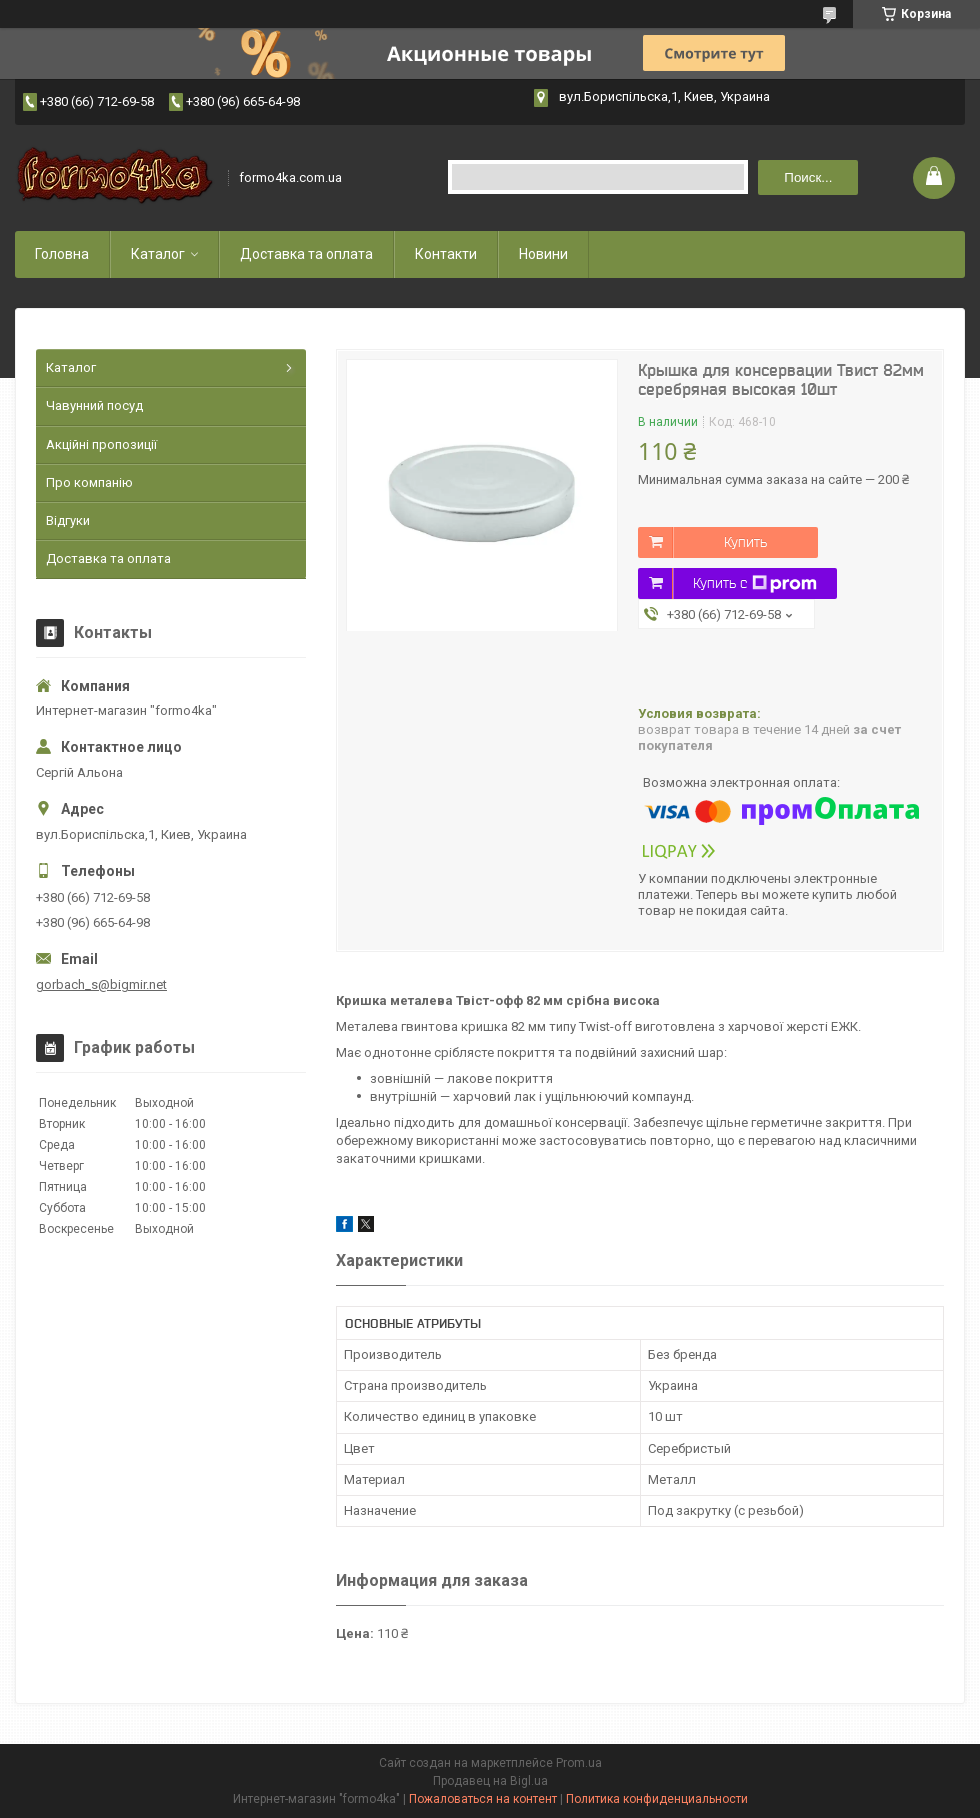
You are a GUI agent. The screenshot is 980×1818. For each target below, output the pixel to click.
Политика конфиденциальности (657, 1799)
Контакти (446, 254)
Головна (62, 254)
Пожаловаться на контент (483, 1799)
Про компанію (89, 482)
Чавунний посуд (94, 405)
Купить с (755, 584)
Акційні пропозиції (101, 444)
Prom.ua (579, 1763)
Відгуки (68, 520)
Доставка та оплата (306, 254)
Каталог (158, 254)
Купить (745, 542)
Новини (543, 254)
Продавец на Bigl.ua (490, 1781)
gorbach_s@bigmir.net (101, 984)
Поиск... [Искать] (808, 177)
